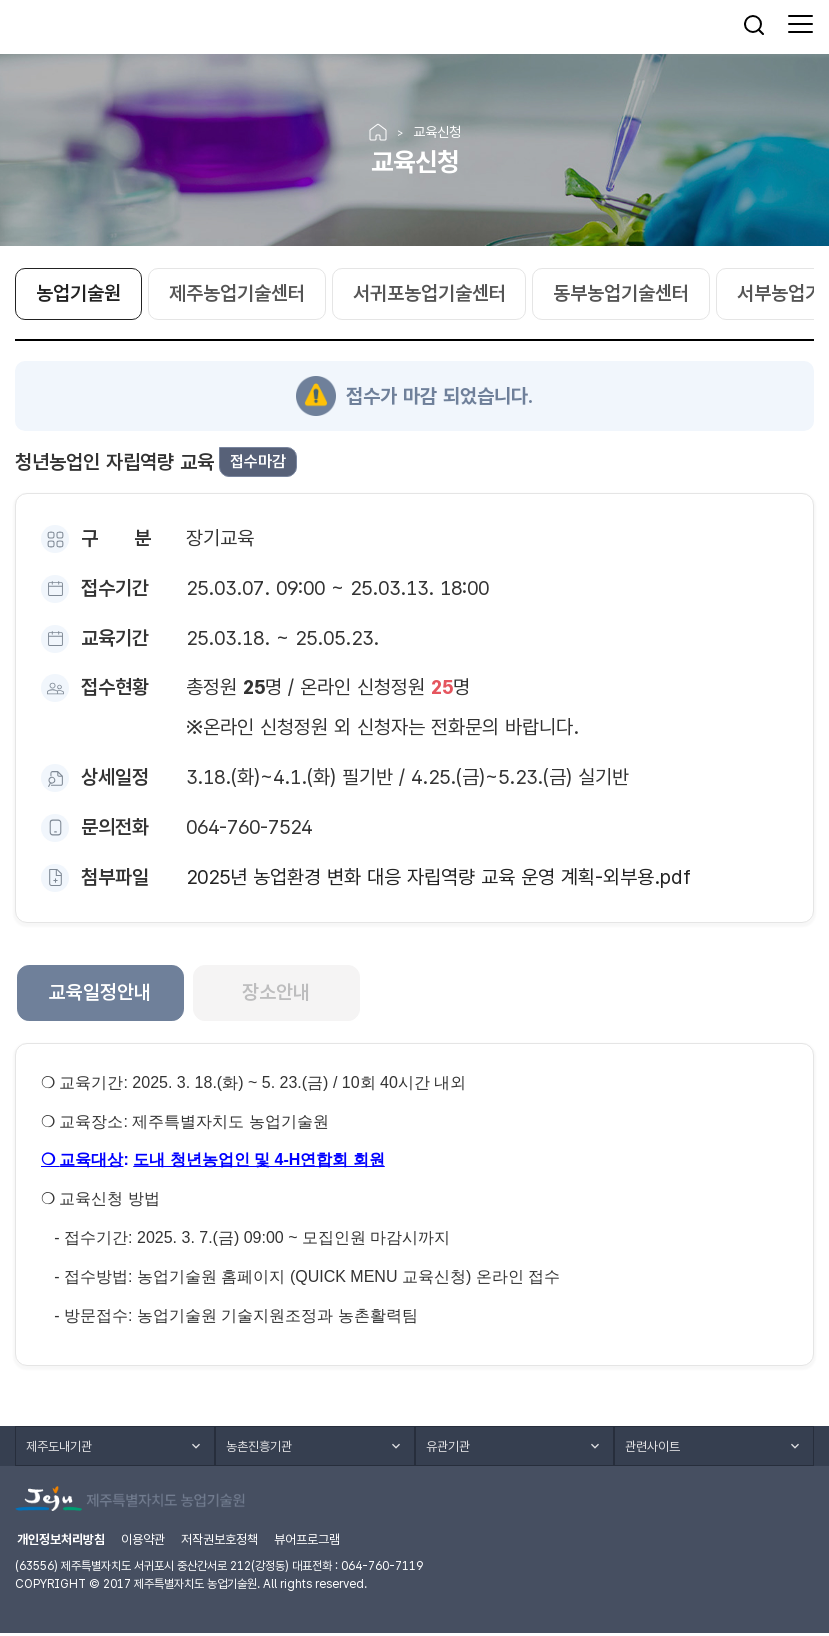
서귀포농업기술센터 (429, 296)
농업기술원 (78, 296)
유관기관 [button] (448, 1448)
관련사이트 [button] (652, 1448)
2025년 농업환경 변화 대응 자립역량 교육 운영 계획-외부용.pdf (438, 878)
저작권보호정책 (219, 1542)
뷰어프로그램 (307, 1542)
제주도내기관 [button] (59, 1448)
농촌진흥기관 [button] (259, 1448)
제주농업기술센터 (237, 296)
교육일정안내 (102, 995)
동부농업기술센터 (622, 296)
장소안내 (281, 995)
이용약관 (143, 1542)
